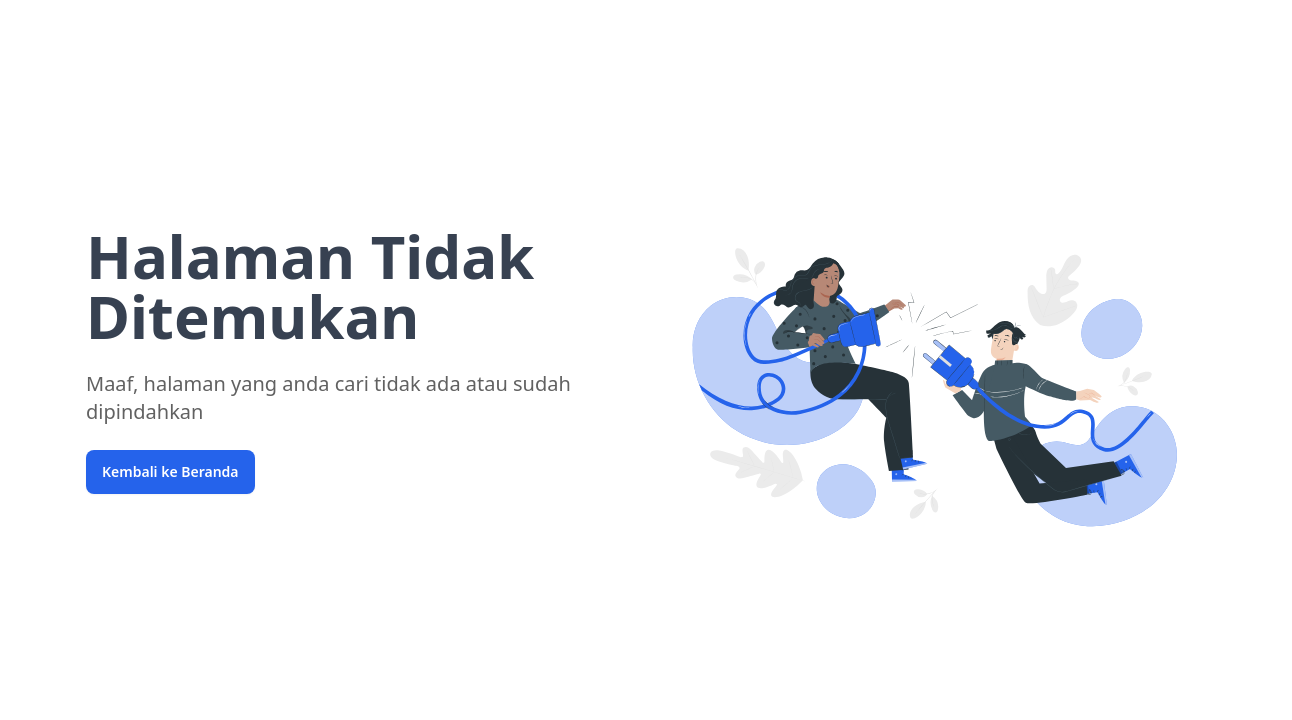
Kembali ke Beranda (170, 471)
